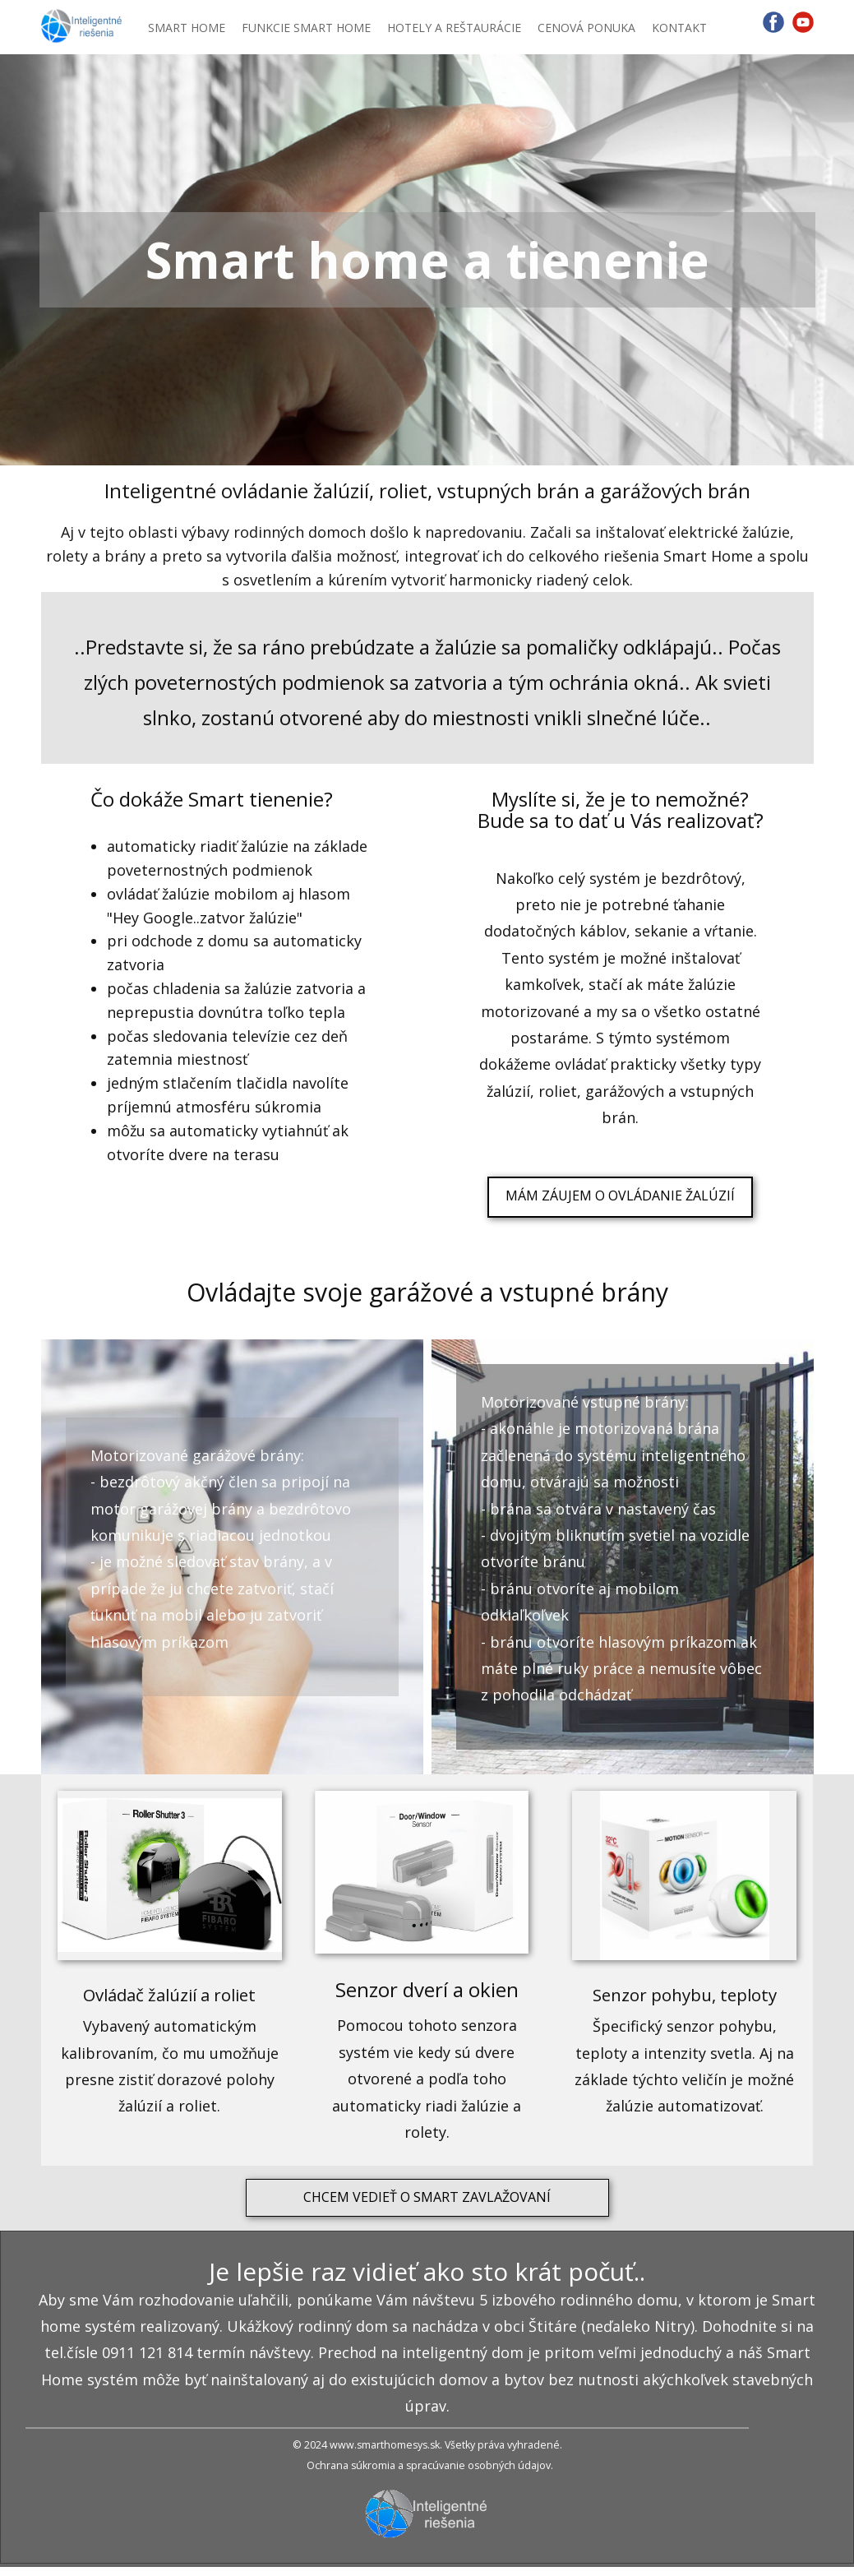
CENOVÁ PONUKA (586, 27)
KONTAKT (679, 27)
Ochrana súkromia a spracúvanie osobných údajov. (430, 2465)
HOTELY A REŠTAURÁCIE (454, 27)
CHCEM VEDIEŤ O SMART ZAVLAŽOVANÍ (427, 2197)
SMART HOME (186, 27)
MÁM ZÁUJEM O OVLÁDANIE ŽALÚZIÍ (620, 1195)
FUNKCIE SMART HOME (306, 27)
